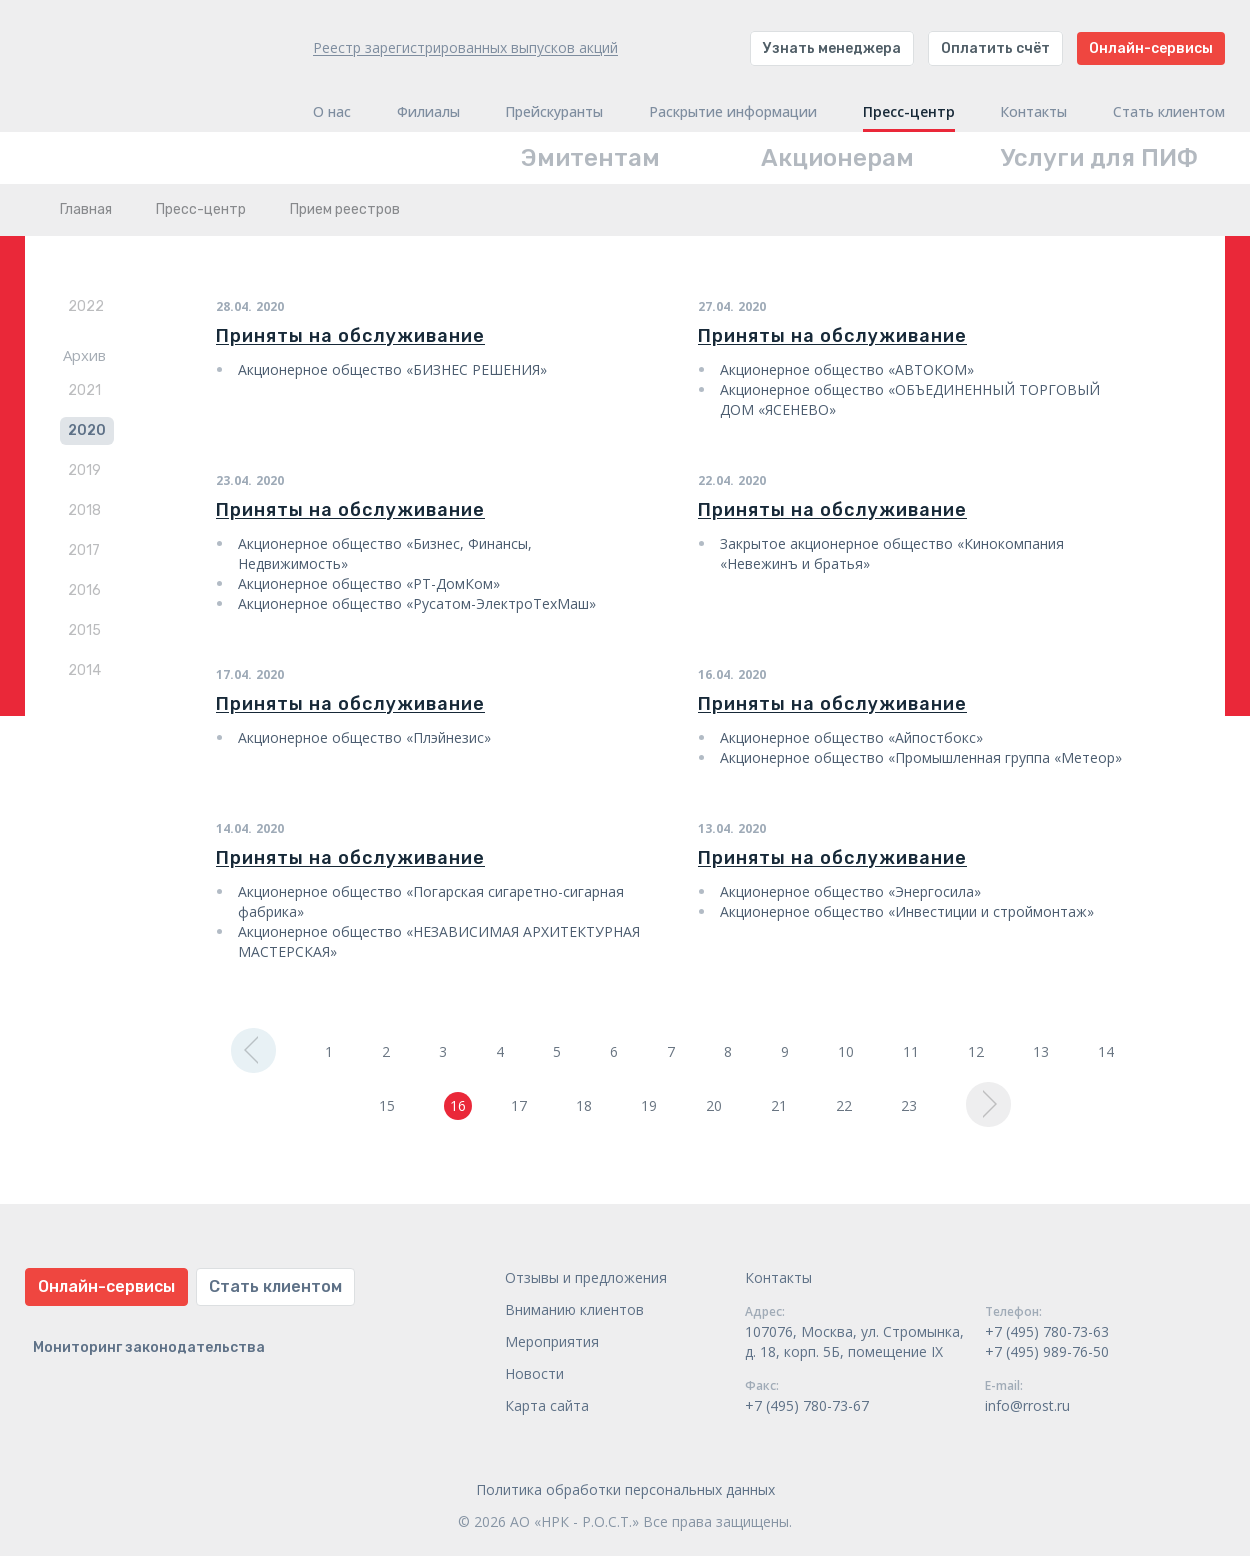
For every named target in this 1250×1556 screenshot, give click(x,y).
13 (1041, 1051)
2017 (84, 550)
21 (779, 1105)
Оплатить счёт (995, 48)
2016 (84, 590)
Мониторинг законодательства (149, 1347)
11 (911, 1051)
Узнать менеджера (832, 48)
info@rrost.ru (1027, 1405)
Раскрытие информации (733, 112)
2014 (84, 670)
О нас (332, 112)
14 (1106, 1051)
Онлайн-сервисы (1151, 48)
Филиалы (428, 112)
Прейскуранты (554, 112)
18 (584, 1105)
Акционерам (837, 158)
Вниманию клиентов (574, 1309)
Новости (534, 1373)
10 (846, 1051)
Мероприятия (552, 1341)
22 (844, 1105)
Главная (86, 209)
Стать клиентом (1169, 112)
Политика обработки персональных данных (625, 1489)
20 (714, 1105)
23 (909, 1105)
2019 (84, 470)
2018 (84, 510)
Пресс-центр (909, 112)
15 (387, 1105)
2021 (84, 390)
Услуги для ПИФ (1099, 158)
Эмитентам (590, 158)
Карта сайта (547, 1405)
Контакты (1033, 112)
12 (976, 1051)
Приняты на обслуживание (350, 336)
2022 (86, 306)
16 (458, 1105)
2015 (84, 630)
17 (519, 1105)
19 (649, 1105)
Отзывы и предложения (586, 1277)
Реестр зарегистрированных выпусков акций (465, 47)
